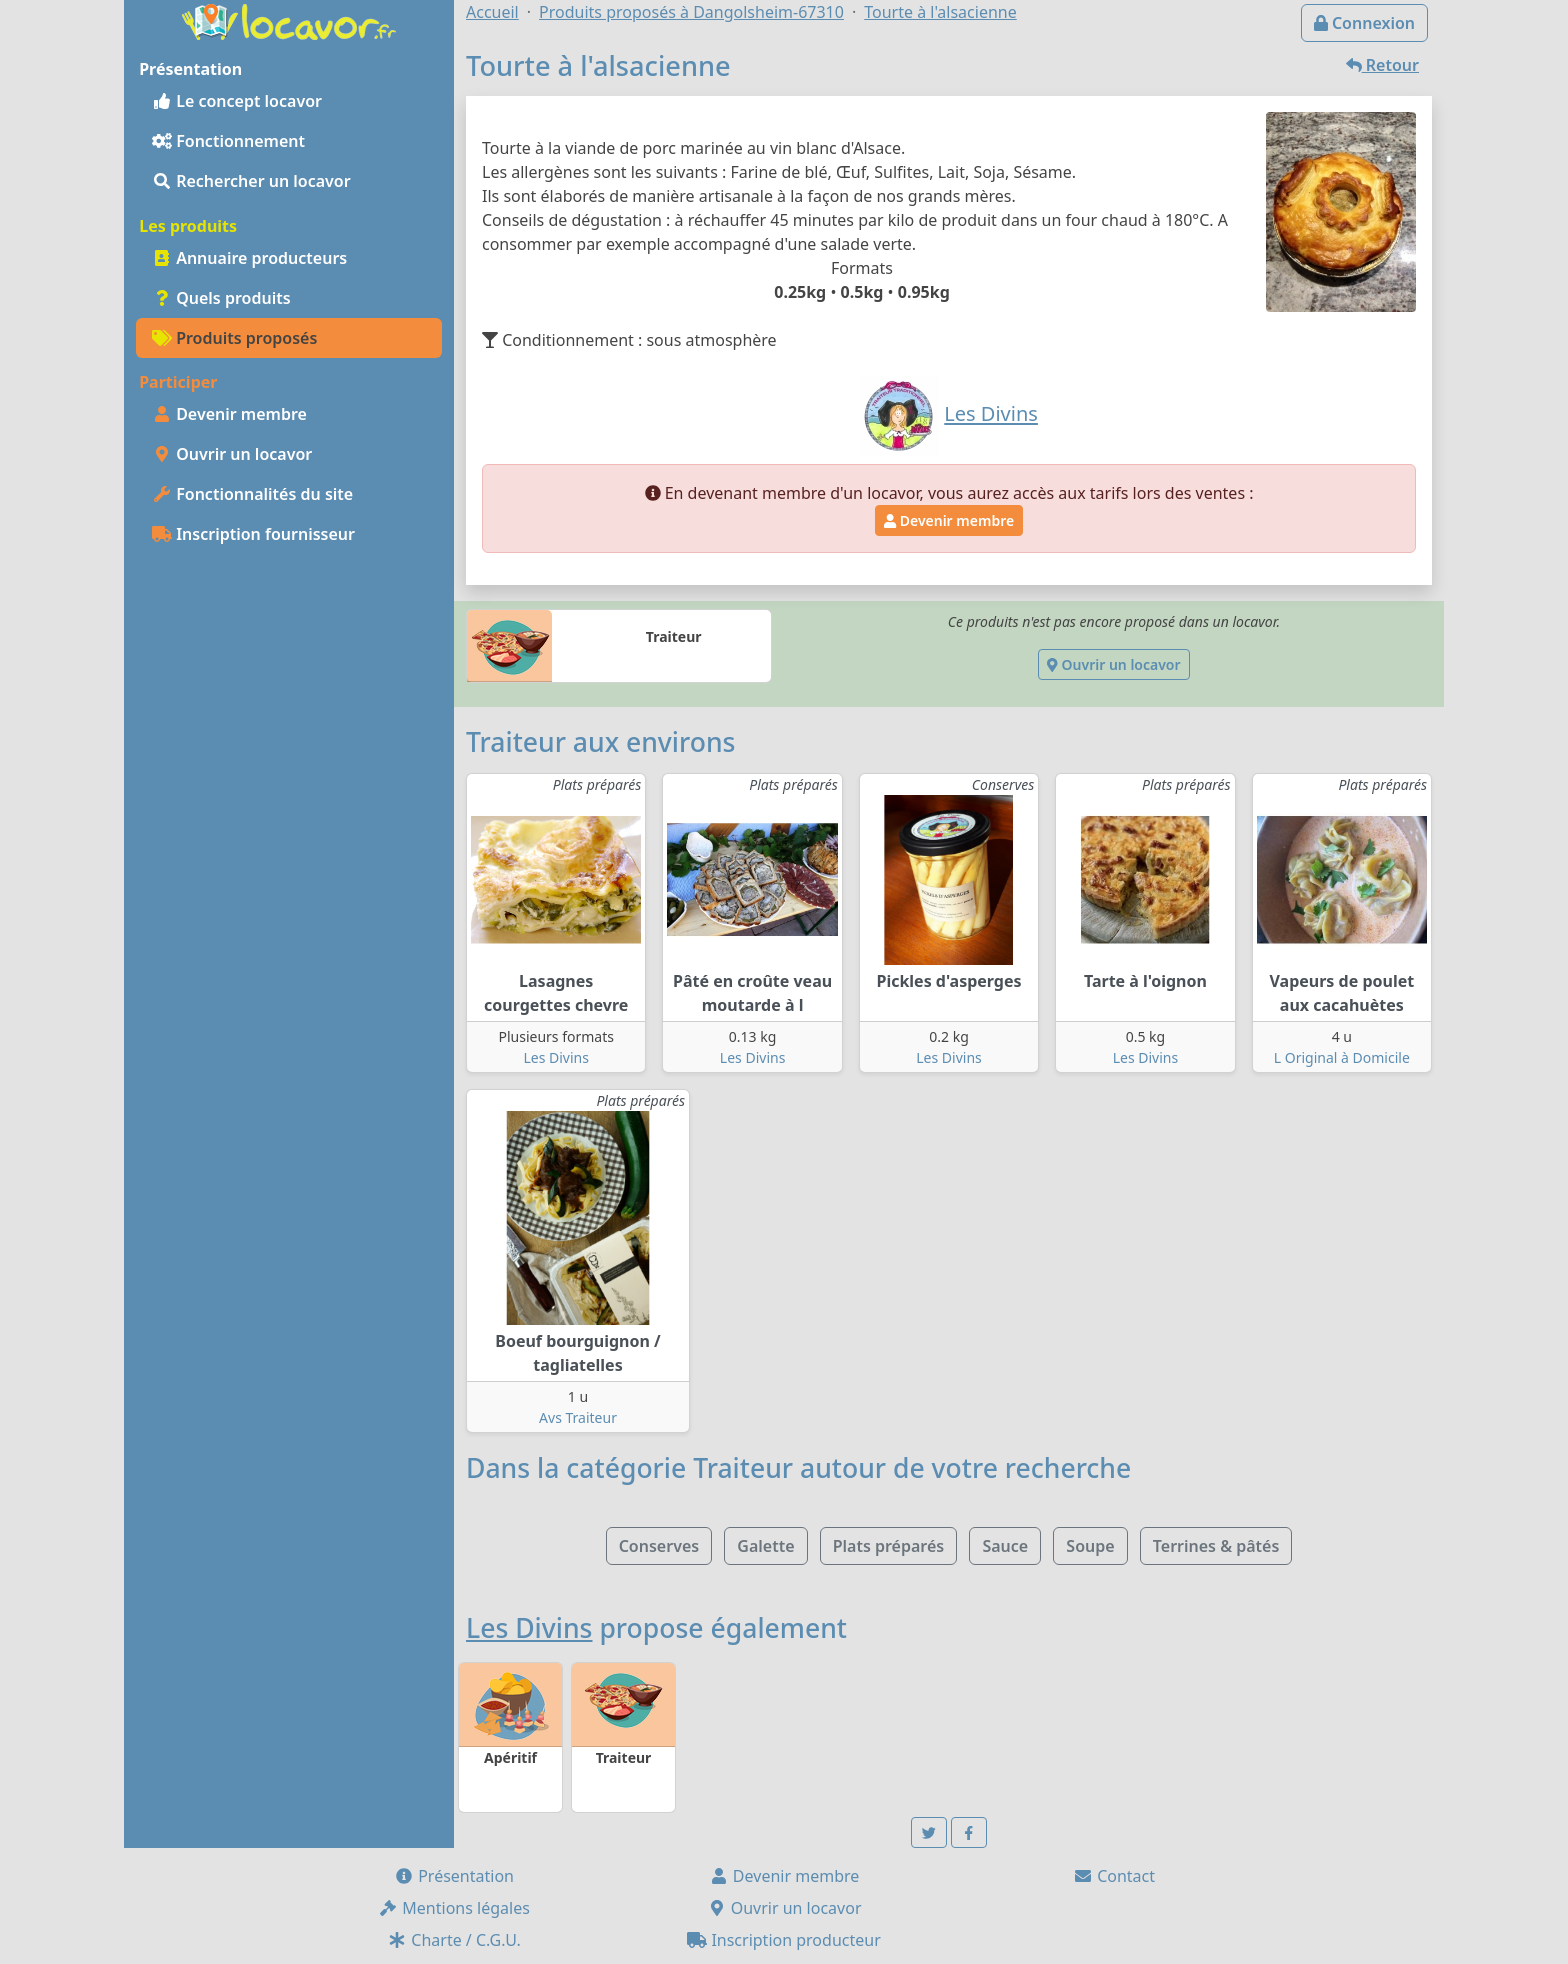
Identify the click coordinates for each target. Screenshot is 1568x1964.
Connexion (1364, 23)
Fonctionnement (228, 141)
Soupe (1090, 1546)
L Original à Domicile (1342, 1057)
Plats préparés (889, 1546)
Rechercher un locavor (251, 181)
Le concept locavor (237, 101)
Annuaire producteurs (249, 258)
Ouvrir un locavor (232, 454)
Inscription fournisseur (253, 534)
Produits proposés (234, 338)
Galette (765, 1546)
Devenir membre (229, 414)
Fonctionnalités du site (252, 494)
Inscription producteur (784, 1940)
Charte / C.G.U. (454, 1940)
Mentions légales (454, 1908)
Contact (1114, 1876)
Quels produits (221, 298)
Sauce (1005, 1546)
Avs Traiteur (578, 1417)
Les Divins (556, 1057)
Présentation (454, 1876)
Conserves (659, 1546)
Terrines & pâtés (1216, 1546)
